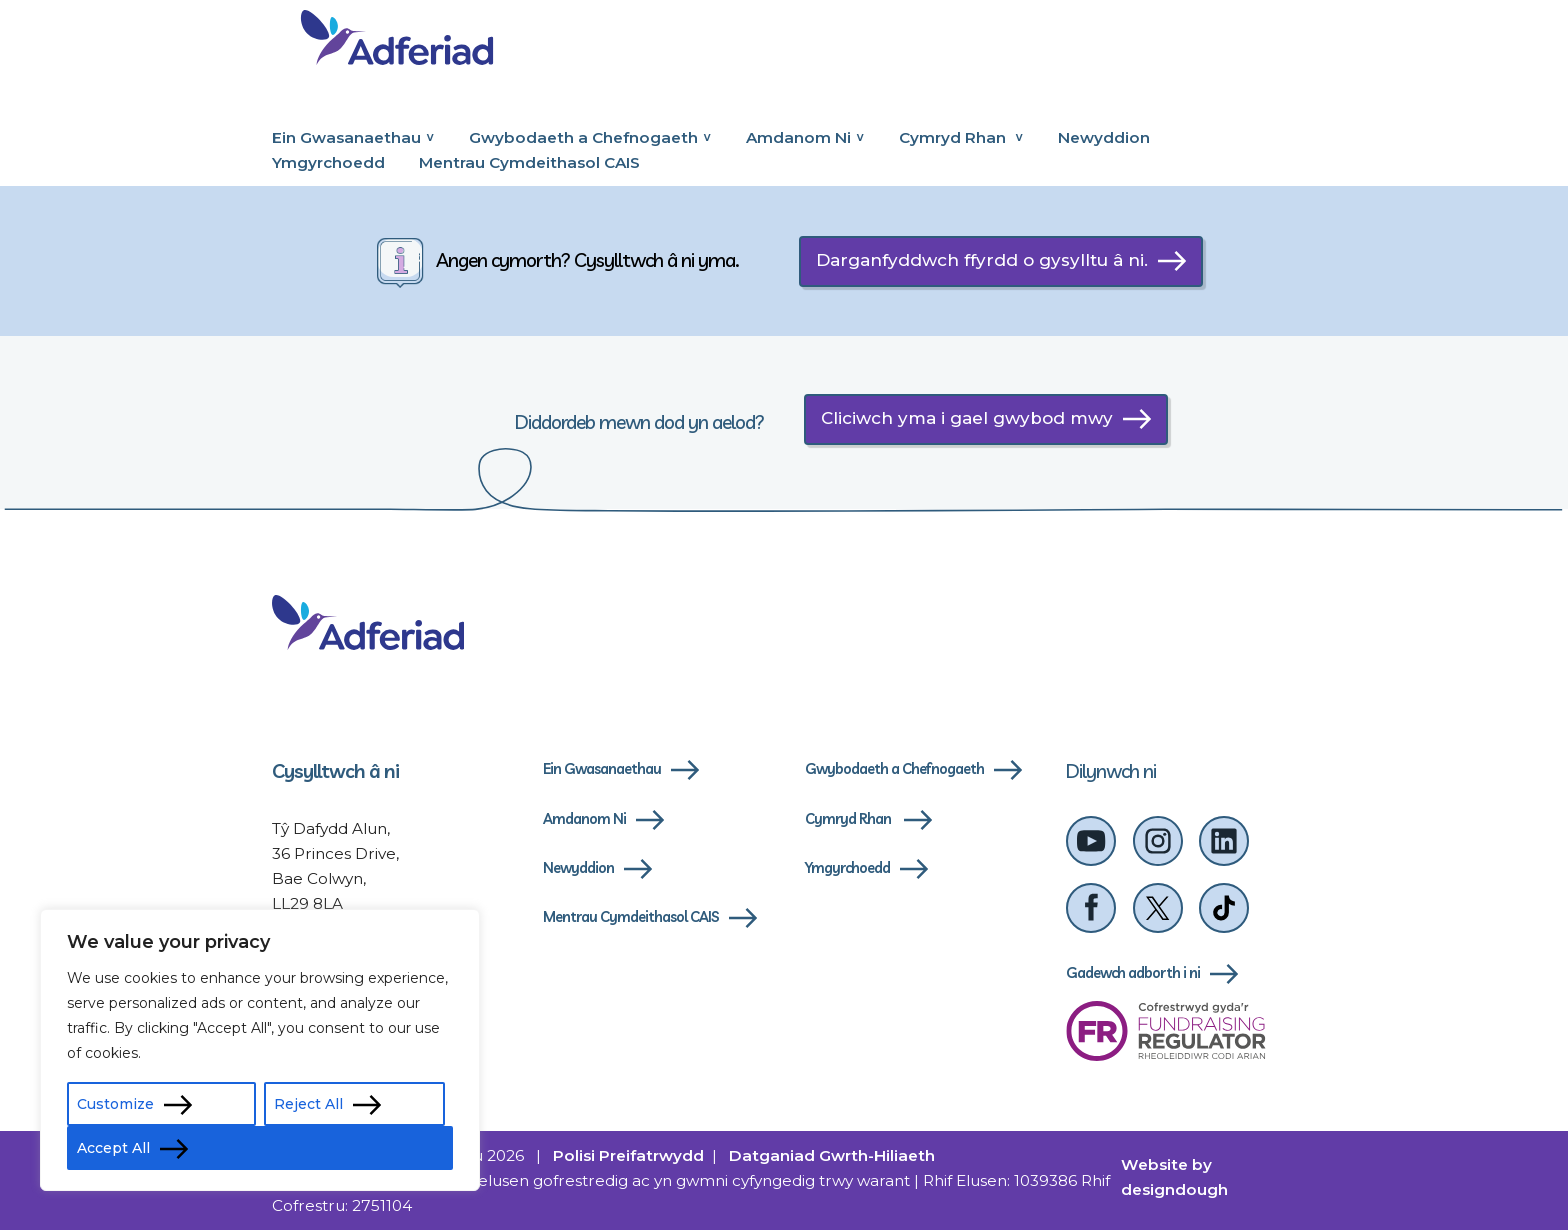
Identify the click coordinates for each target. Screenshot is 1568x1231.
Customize (115, 1104)
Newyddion (1104, 137)
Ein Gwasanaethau (346, 137)
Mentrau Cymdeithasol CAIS (529, 162)
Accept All (113, 1148)
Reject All (308, 1104)
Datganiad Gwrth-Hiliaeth (832, 1156)
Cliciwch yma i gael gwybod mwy (967, 418)
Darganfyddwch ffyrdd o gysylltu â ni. (982, 260)
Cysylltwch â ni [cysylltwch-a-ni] (335, 771)
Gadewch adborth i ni (1133, 974)
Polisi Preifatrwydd (628, 1156)
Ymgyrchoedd (328, 162)
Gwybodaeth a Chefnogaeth (583, 137)
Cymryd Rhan (954, 137)
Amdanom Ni (798, 137)
